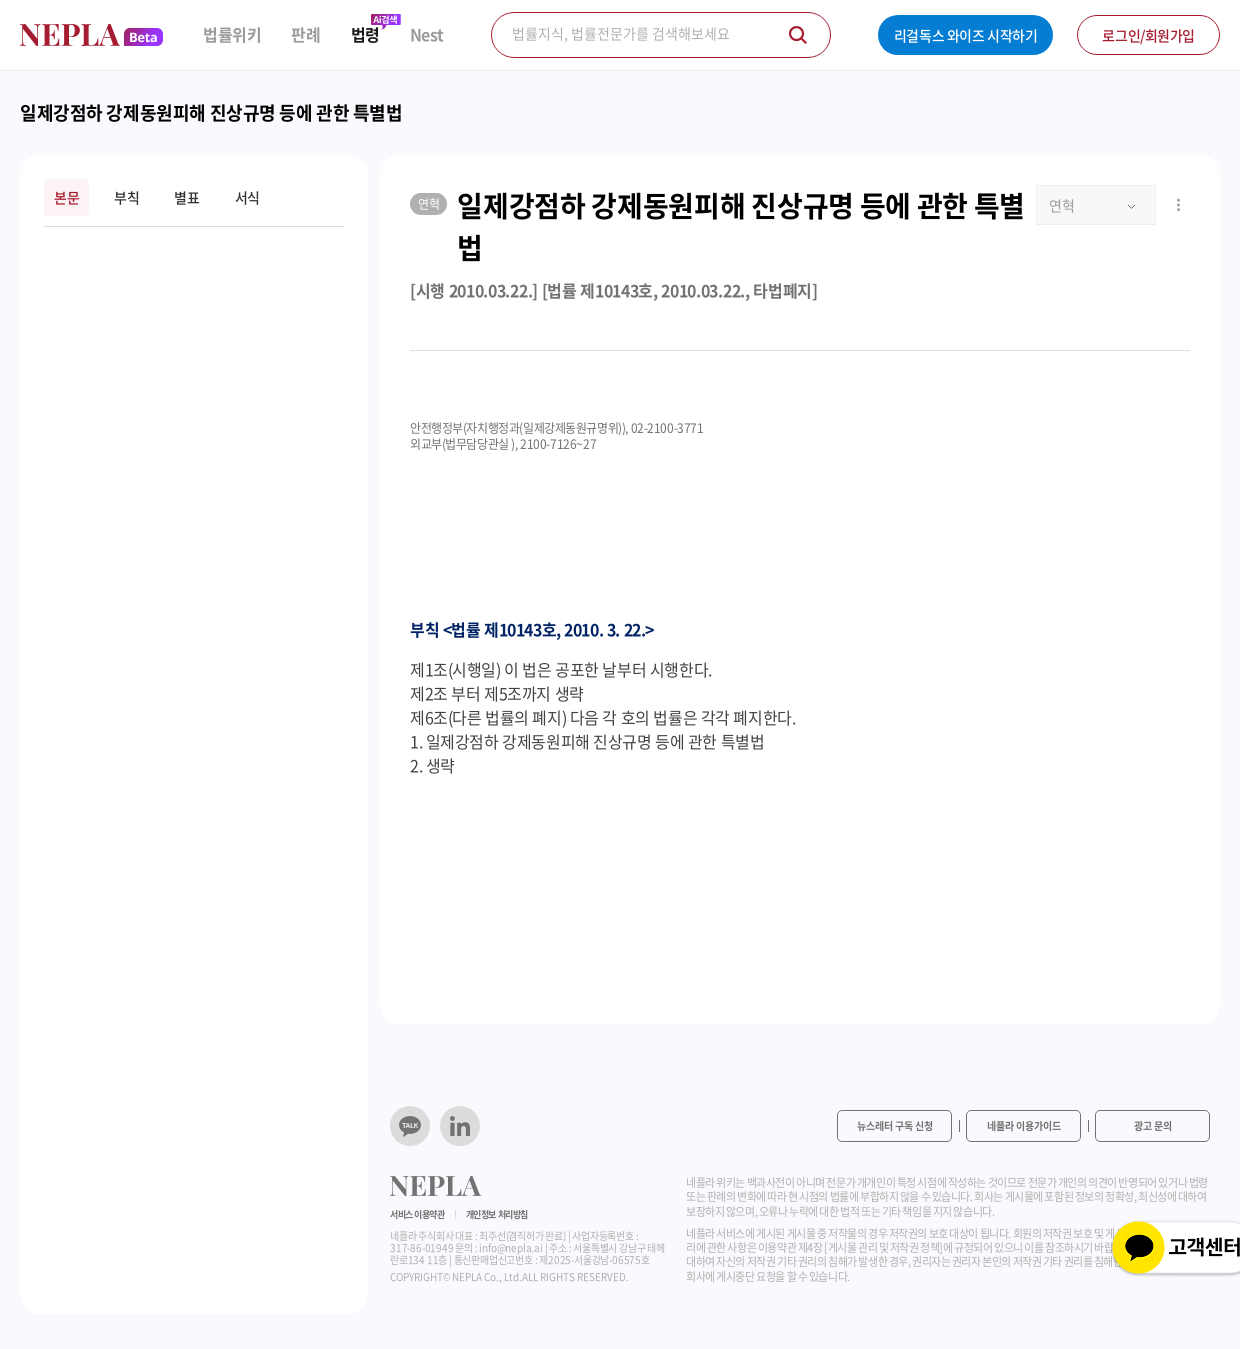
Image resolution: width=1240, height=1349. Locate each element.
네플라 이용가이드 (1024, 1125)
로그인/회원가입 (1148, 35)
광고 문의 (1153, 1125)
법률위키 (232, 34)
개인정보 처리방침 (497, 1214)
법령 (365, 34)
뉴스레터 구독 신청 (895, 1125)
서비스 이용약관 (417, 1214)
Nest (427, 34)
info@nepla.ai (510, 1247)
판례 (305, 34)
